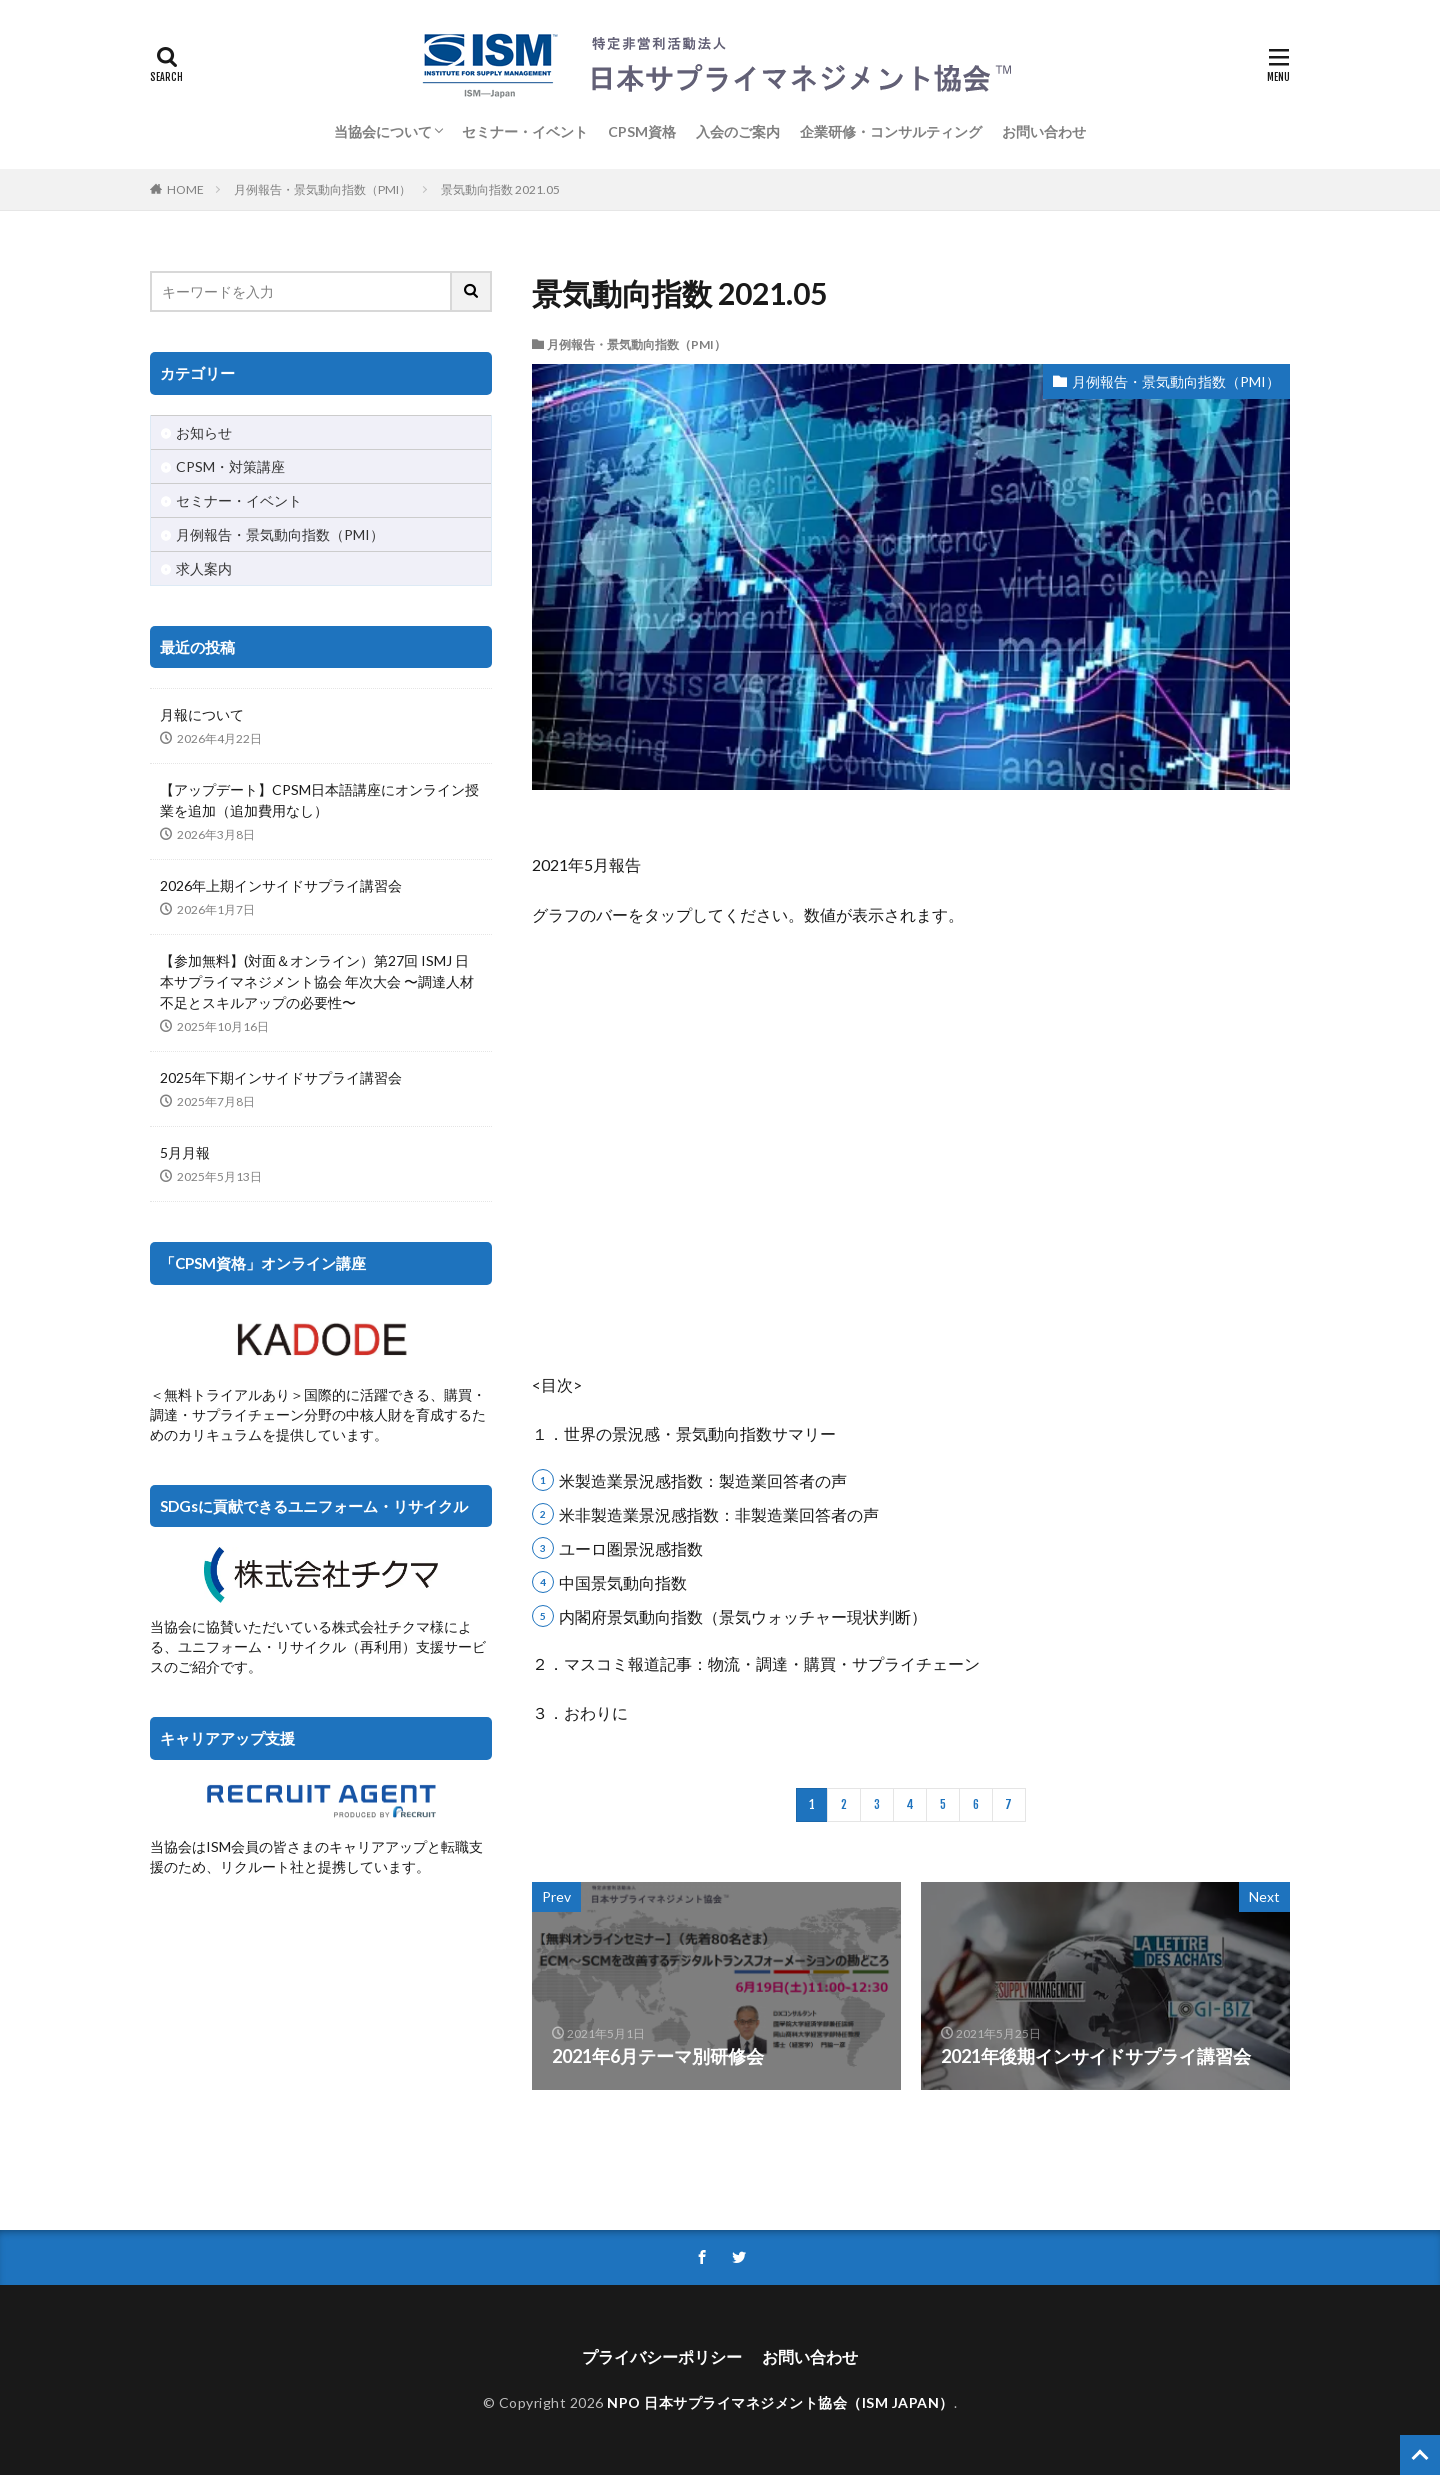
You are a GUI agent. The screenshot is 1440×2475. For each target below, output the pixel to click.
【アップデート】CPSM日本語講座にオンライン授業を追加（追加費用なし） (319, 800)
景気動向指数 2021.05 (500, 189)
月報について (202, 714)
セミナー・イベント (525, 131)
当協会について (383, 131)
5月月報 (185, 1152)
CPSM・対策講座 (230, 466)
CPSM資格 (642, 131)
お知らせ (204, 432)
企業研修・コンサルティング (891, 131)
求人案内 (204, 568)
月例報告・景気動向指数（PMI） (322, 189)
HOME (185, 189)
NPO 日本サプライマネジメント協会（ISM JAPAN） (780, 2402)
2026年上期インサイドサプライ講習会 (281, 885)
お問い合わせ (1044, 131)
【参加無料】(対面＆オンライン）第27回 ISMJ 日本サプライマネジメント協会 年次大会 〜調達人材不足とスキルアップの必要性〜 (317, 981)
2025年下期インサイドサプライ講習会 (281, 1077)
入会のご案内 (738, 131)
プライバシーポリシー (662, 2356)
